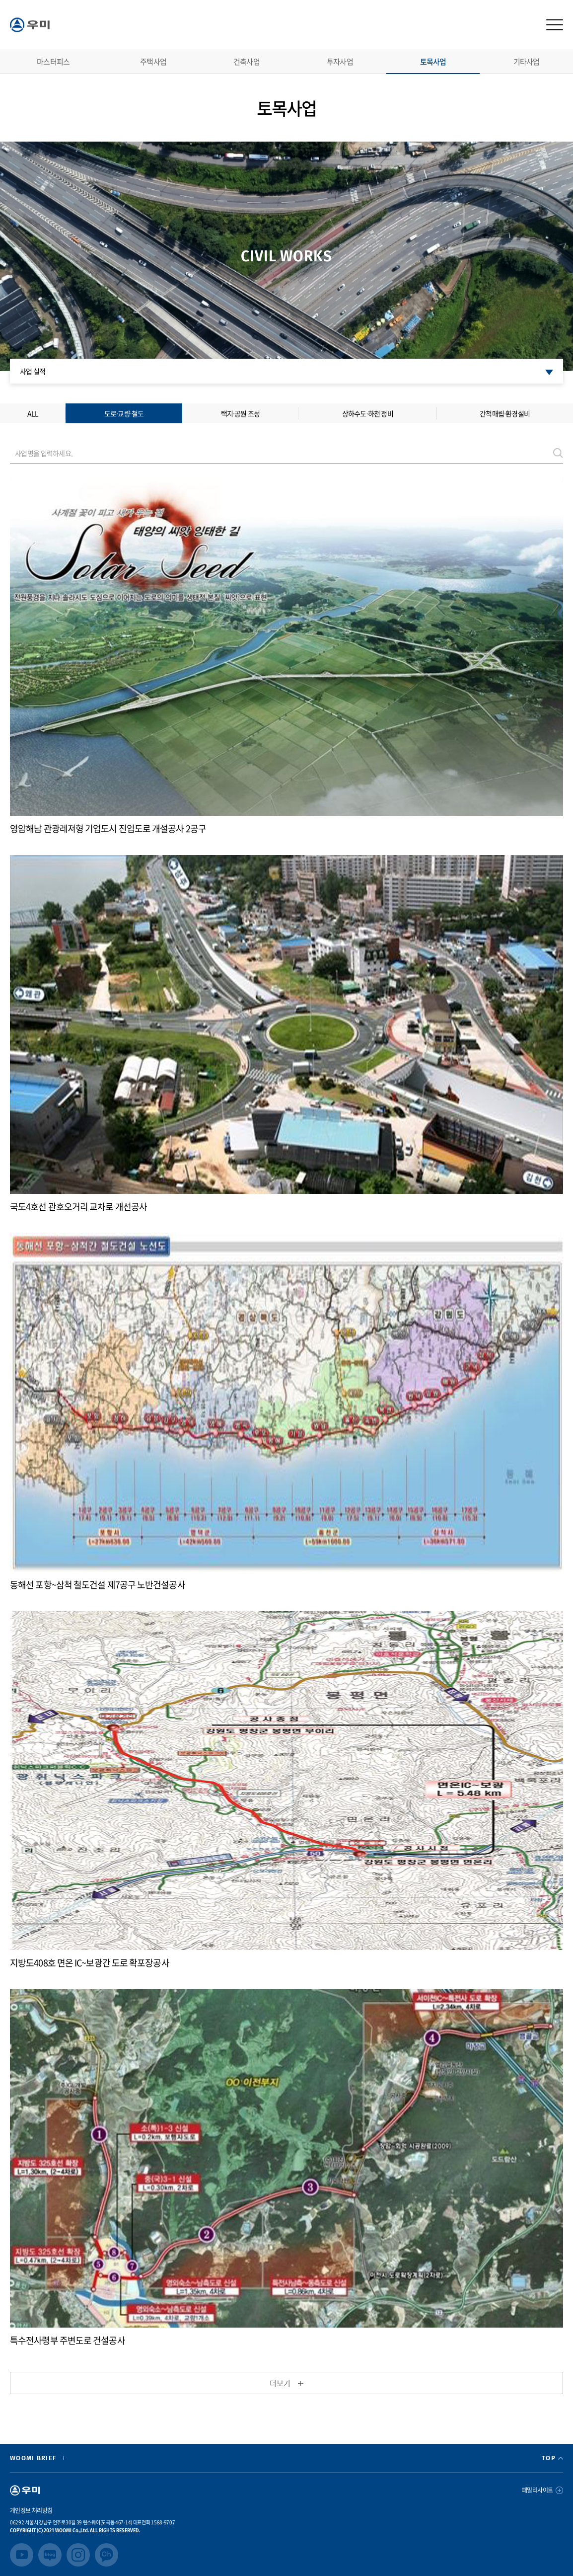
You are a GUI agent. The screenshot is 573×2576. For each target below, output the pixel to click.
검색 (558, 453)
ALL (33, 413)
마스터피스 (53, 61)
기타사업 (526, 61)
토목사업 (433, 61)
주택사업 (153, 61)
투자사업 (340, 61)
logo (30, 25)
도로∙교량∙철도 (123, 413)
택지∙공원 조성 (240, 413)
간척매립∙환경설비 (505, 413)
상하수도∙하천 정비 (368, 413)
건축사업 (246, 61)
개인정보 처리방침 (31, 2510)
